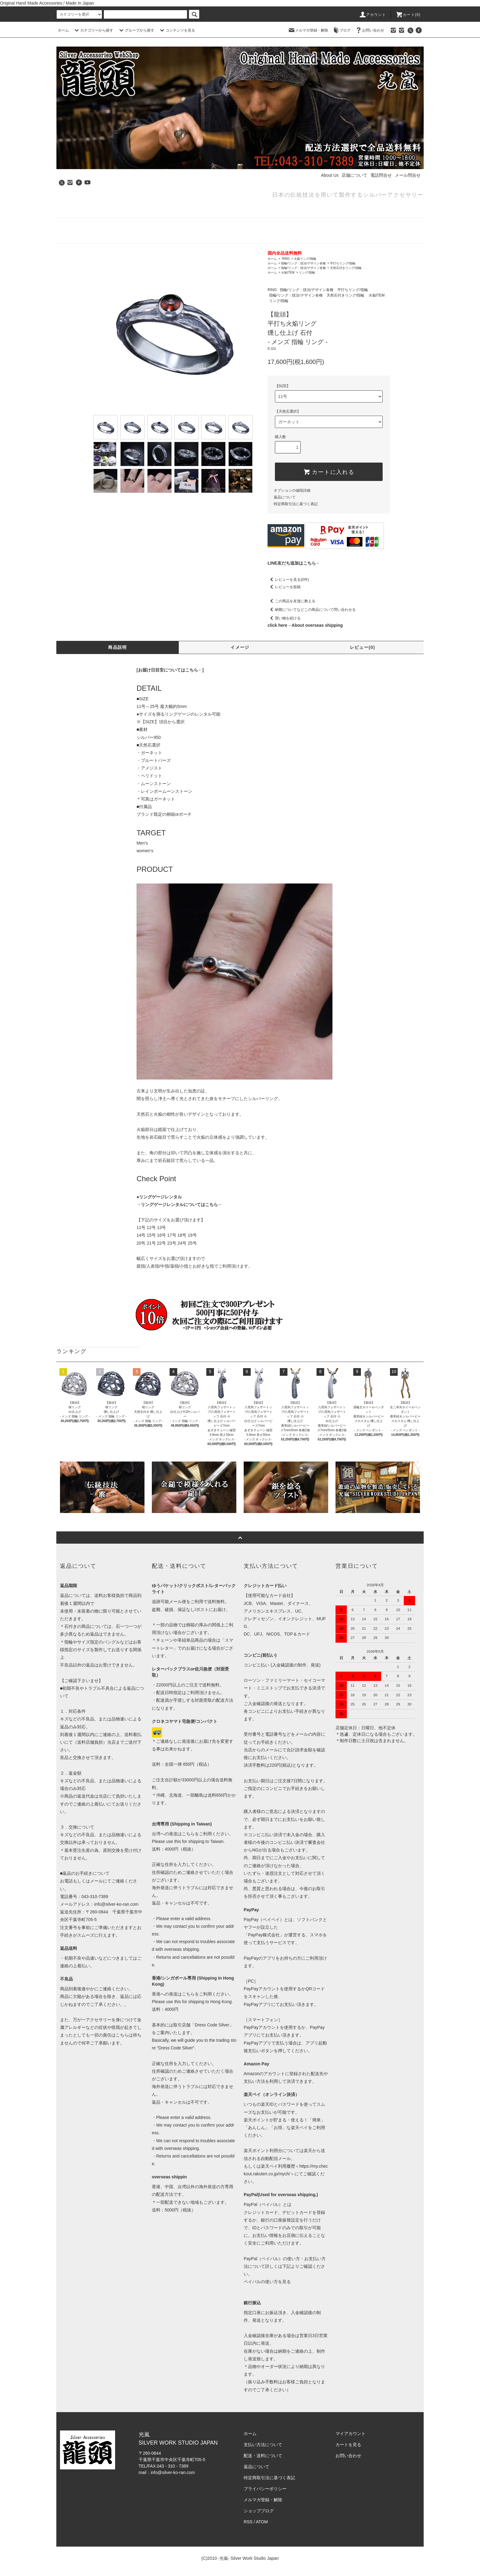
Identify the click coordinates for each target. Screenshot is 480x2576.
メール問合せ (408, 175)
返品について (285, 497)
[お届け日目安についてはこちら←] (170, 670)
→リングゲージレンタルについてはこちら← (179, 1204)
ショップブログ (259, 2510)
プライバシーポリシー (265, 2488)
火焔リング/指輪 (305, 258)
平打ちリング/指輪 (342, 263)
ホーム (63, 30)
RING (285, 258)
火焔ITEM (287, 272)
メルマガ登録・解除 (308, 30)
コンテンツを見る (176, 30)
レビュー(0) (362, 647)
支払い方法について (263, 2444)
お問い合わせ (369, 30)
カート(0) (408, 15)
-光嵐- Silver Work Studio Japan (248, 2558)
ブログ (341, 30)
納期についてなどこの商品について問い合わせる (312, 609)
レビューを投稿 (284, 587)
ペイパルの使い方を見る (267, 2281)
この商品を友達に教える (291, 601)
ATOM (262, 2521)
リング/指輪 (307, 272)
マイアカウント (351, 2433)
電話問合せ (381, 175)
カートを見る (348, 2444)
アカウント (372, 15)
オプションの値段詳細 (292, 490)
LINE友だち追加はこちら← (294, 563)
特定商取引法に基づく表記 (296, 504)
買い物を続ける (284, 618)
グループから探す (136, 30)
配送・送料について (263, 2455)
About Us (330, 175)
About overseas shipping (317, 625)
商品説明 (117, 647)
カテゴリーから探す (93, 30)
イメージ (240, 647)
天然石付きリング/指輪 (346, 268)
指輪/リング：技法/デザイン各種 (303, 263)
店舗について (354, 175)
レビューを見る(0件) (288, 579)
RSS (248, 2521)
